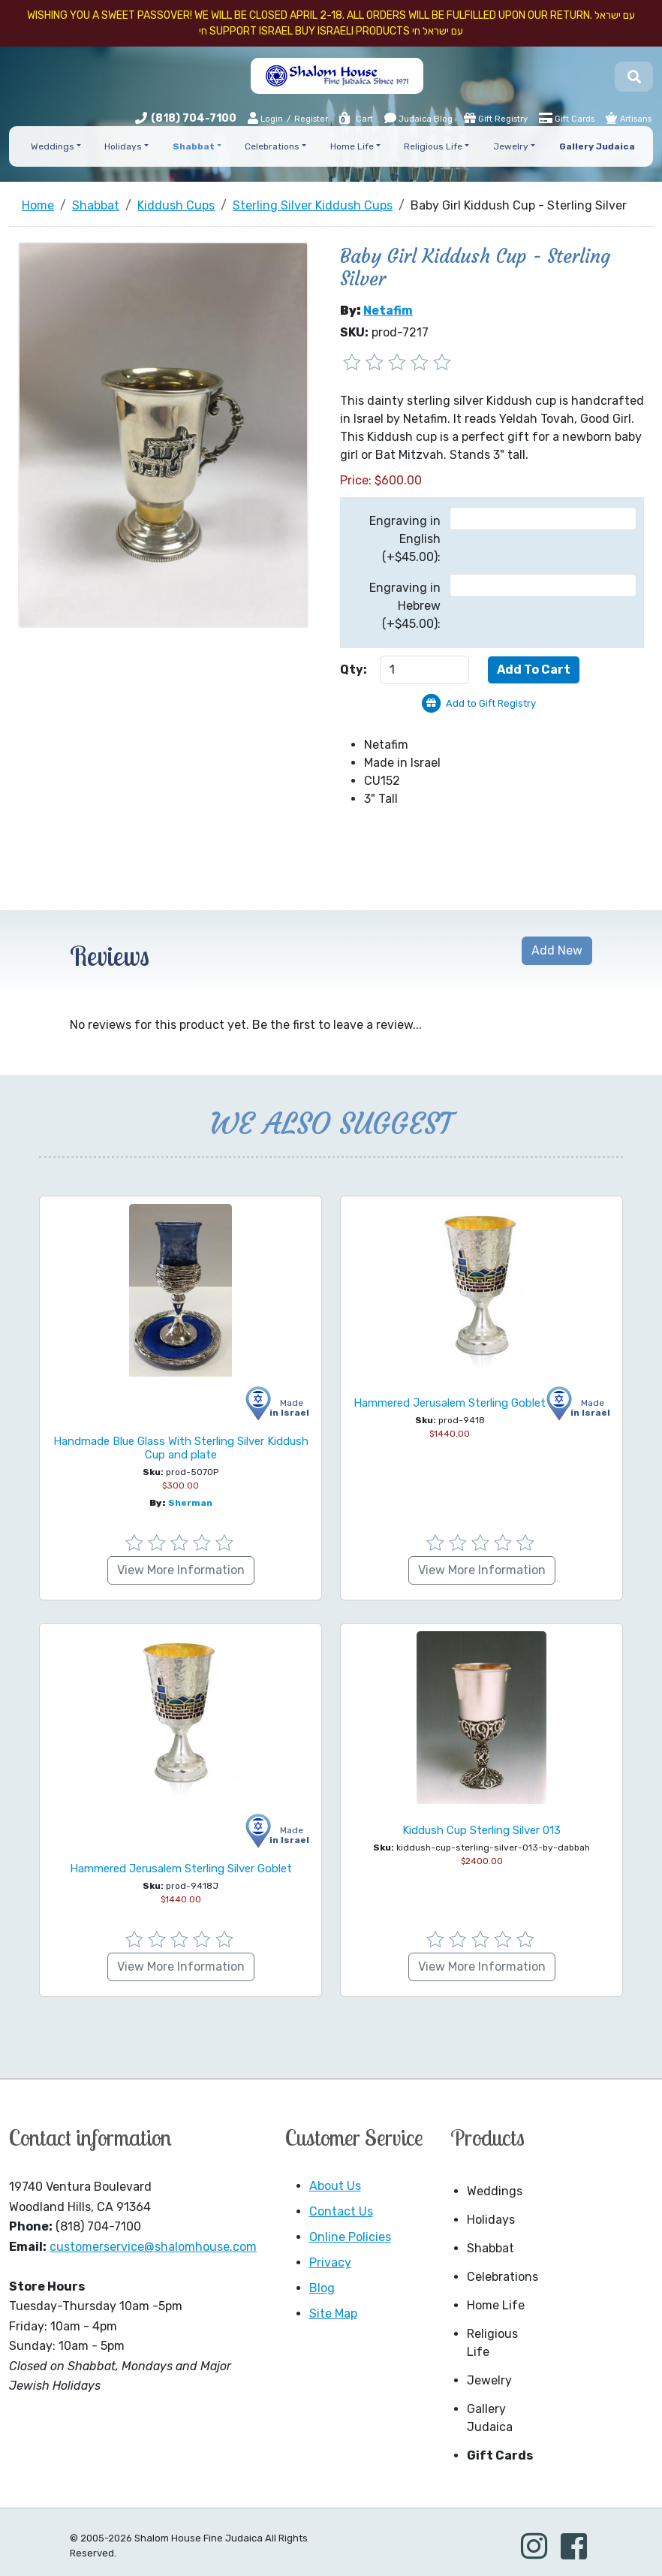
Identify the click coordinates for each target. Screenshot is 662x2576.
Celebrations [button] (272, 146)
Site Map (333, 2313)
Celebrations (502, 2277)
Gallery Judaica (490, 2418)
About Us (335, 2186)
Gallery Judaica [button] (597, 146)
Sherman (190, 1503)
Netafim (388, 310)
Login (265, 118)
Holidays (491, 2220)
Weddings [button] (52, 146)
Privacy (330, 2262)
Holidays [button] (123, 146)
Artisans (628, 118)
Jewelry (489, 2380)
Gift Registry (496, 118)
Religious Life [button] (433, 146)
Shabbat (490, 2248)
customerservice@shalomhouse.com (153, 2247)
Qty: (353, 669)
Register (311, 119)
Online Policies (350, 2237)
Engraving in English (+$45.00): (405, 539)
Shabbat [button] (194, 146)
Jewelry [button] (510, 146)
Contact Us (341, 2211)
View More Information (181, 1570)
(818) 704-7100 (193, 118)
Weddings (494, 2191)
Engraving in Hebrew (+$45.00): (405, 606)
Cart (355, 119)
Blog (322, 2288)
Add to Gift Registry (491, 703)
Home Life (496, 2305)
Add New (556, 950)
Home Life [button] (352, 146)
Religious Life (492, 2343)
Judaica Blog (418, 118)
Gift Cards (566, 118)
